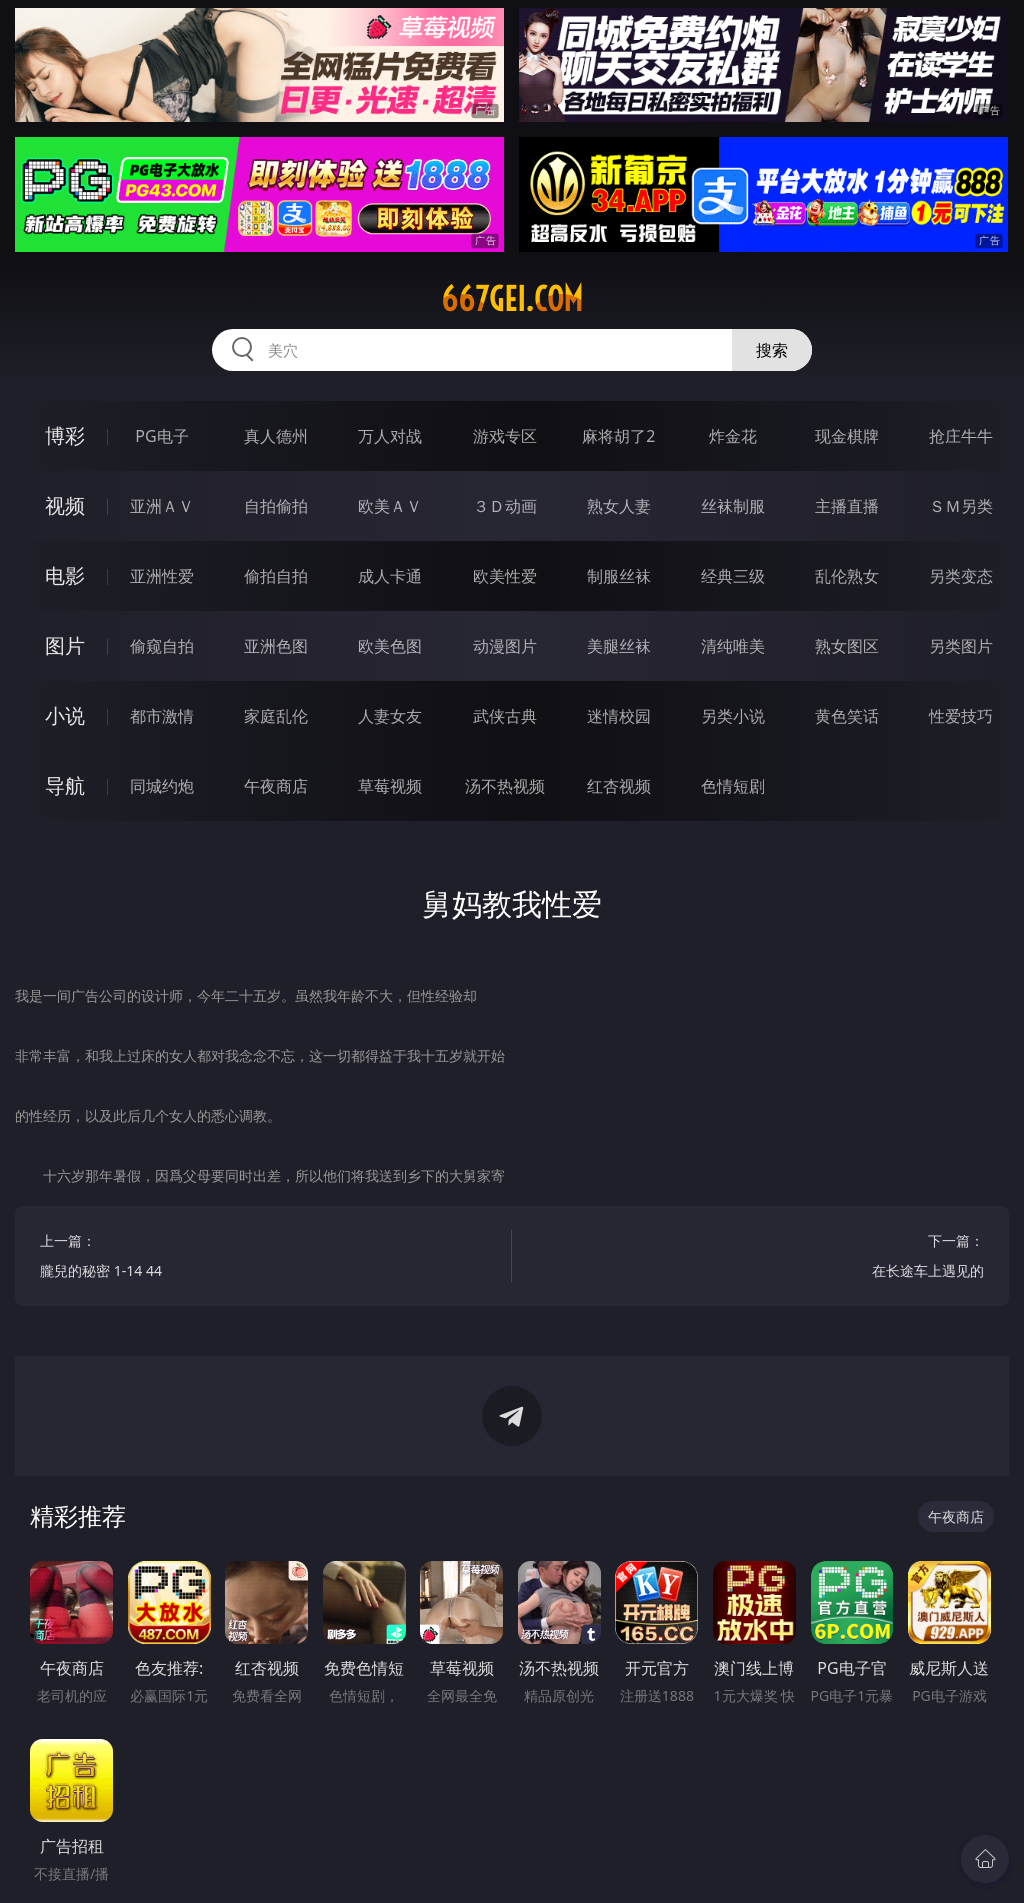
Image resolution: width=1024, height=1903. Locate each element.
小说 (65, 715)
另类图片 (961, 646)
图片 (65, 645)
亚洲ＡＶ (162, 506)
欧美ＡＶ (390, 506)
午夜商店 (276, 786)
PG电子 (161, 436)
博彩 (65, 435)
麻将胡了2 (618, 436)
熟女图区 (847, 646)
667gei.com (512, 299)
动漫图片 (505, 646)
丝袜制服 (733, 506)
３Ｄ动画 (505, 506)
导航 (65, 785)
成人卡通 (390, 576)
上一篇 (263, 1258)
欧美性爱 (505, 576)
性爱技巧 (961, 716)
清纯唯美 (733, 646)
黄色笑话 (847, 716)
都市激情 (162, 716)
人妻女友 (390, 716)
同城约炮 (162, 786)
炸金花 (733, 436)
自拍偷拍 (276, 506)
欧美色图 (390, 646)
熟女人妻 (619, 506)
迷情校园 (619, 716)
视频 (65, 505)
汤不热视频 (505, 786)
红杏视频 (619, 786)
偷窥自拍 (162, 646)
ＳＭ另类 (961, 506)
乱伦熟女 (847, 576)
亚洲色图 (276, 646)
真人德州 (276, 436)
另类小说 (733, 716)
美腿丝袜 (619, 646)
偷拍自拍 (276, 576)
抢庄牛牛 (961, 436)
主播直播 (847, 506)
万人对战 (390, 436)
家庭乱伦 (276, 716)
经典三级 (733, 576)
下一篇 (760, 1258)
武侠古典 (505, 716)
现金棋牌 (847, 436)
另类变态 (961, 576)
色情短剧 (733, 786)
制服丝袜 (619, 576)
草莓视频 (390, 786)
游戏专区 (505, 436)
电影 (65, 575)
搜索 (772, 350)
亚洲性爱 (162, 576)
